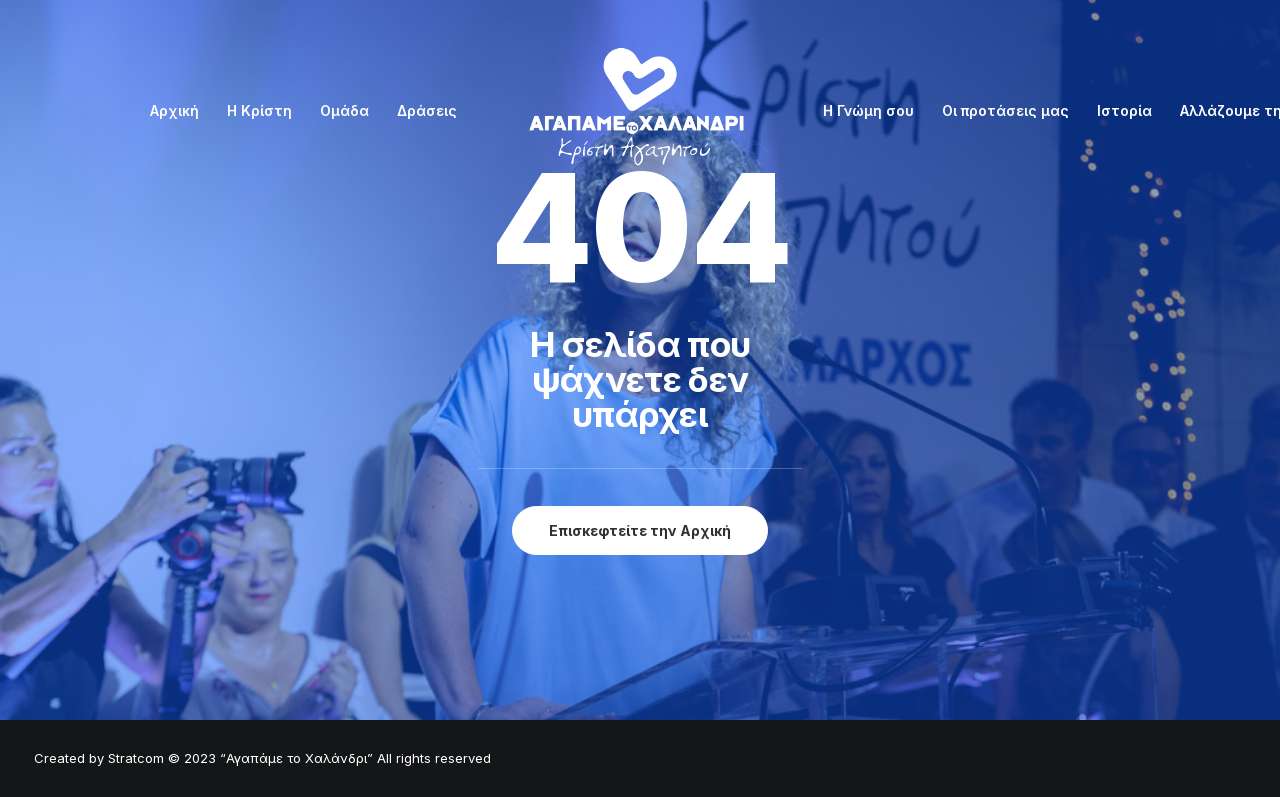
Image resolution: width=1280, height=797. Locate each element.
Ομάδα (344, 110)
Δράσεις (427, 110)
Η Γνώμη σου (868, 110)
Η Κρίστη (259, 110)
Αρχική (174, 110)
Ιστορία (1124, 110)
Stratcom (136, 758)
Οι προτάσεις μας (1005, 110)
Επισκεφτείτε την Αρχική (640, 530)
